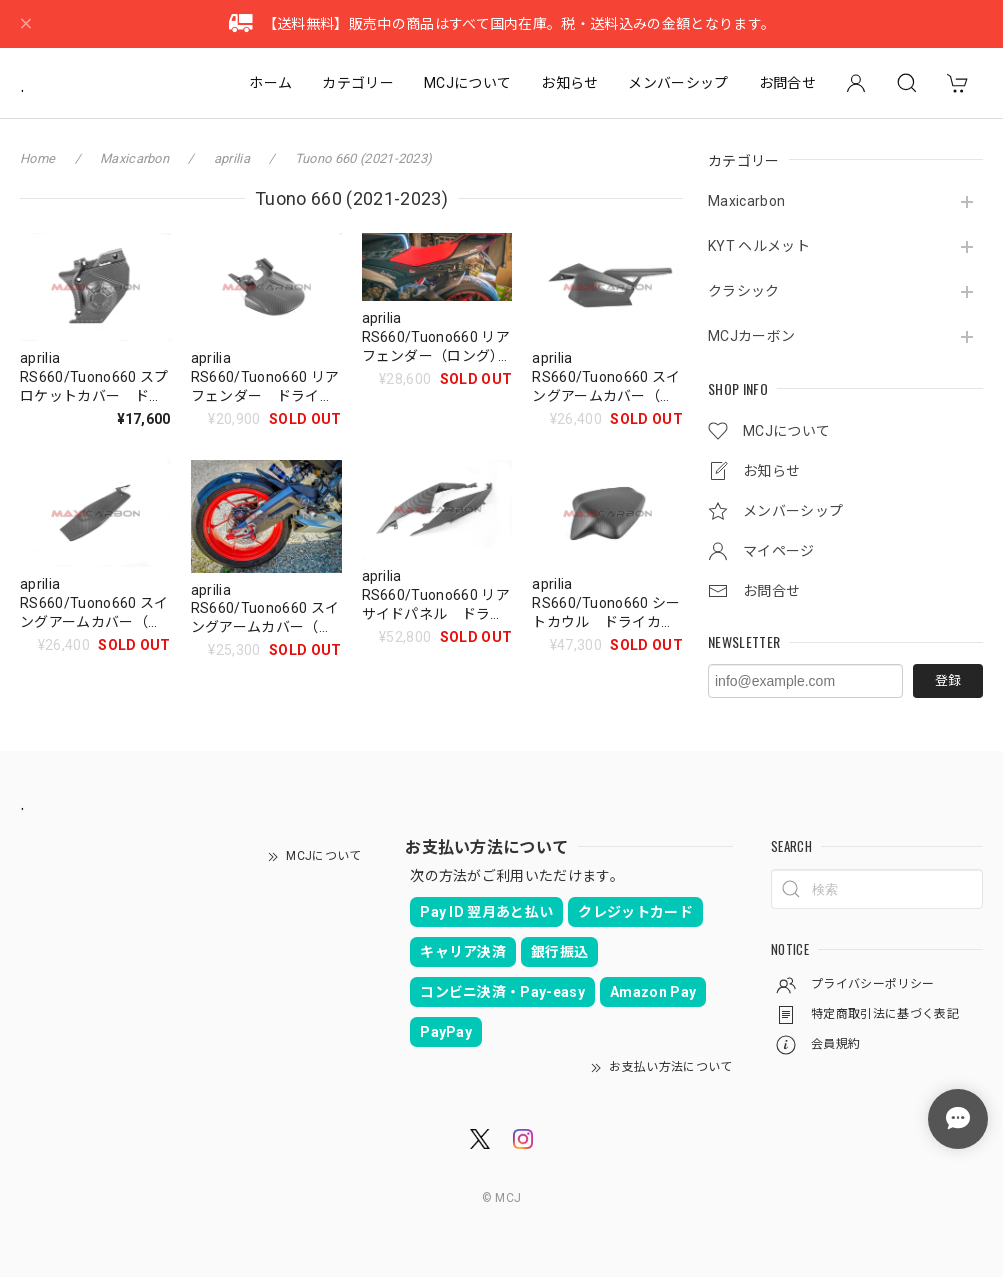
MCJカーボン (751, 336)
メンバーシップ (678, 83)
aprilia (232, 158)
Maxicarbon (746, 201)
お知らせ (569, 83)
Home (37, 158)
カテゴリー (358, 83)
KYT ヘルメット (759, 246)
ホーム (270, 83)
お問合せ (787, 83)
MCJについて (467, 83)
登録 (948, 680)
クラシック (744, 291)
